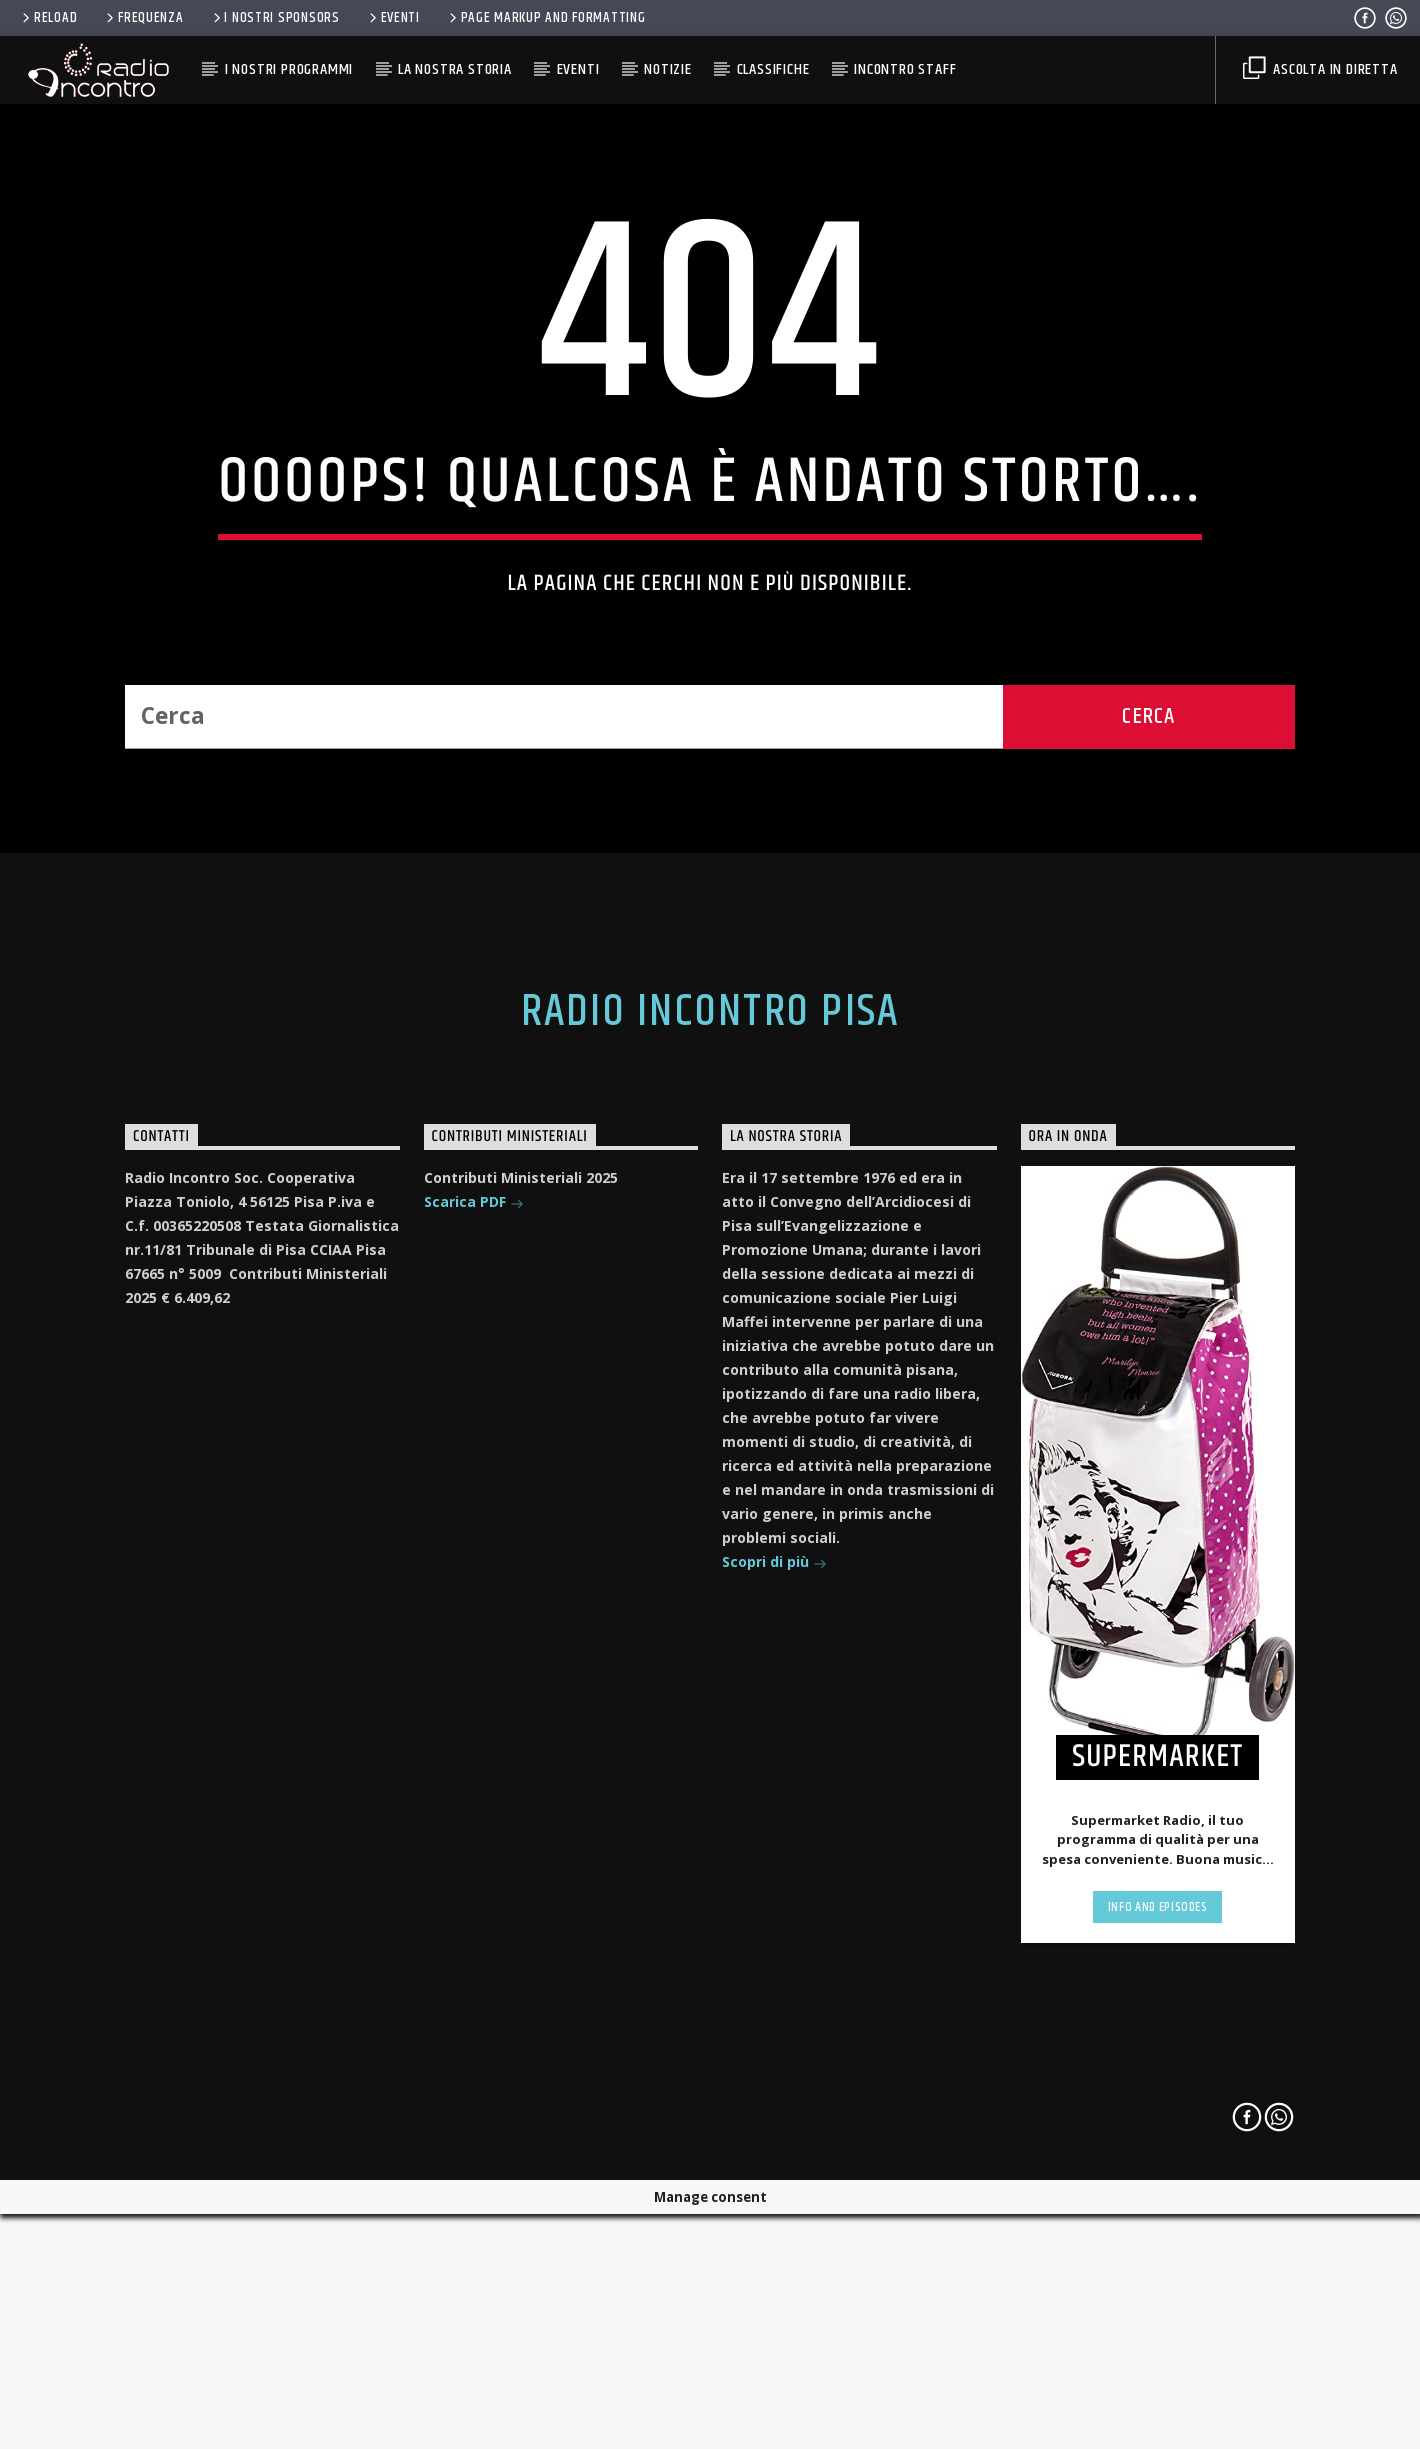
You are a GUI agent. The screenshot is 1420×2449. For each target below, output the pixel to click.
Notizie (668, 69)
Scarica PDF (474, 1743)
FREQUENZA (143, 18)
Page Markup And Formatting (545, 18)
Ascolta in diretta (1320, 69)
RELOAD (48, 18)
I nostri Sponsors (275, 18)
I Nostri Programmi (289, 69)
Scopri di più (774, 2103)
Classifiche (773, 69)
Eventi (393, 18)
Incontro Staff (905, 69)
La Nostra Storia (455, 69)
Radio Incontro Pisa (710, 1552)
